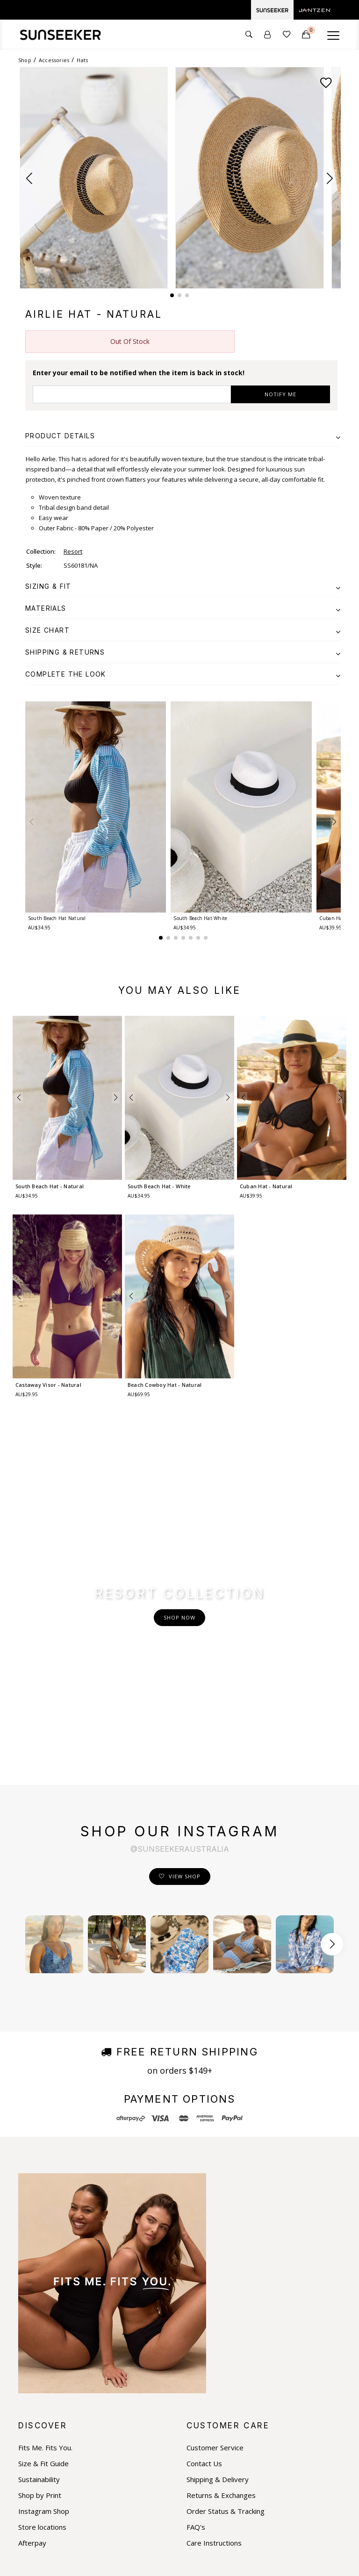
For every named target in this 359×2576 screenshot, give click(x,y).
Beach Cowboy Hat (164, 1384)
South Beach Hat (57, 918)
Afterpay (32, 2356)
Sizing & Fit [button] (183, 586)
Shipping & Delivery (218, 2293)
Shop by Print (39, 2308)
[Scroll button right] (332, 1758)
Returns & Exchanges (221, 2308)
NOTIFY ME (280, 394)
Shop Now (179, 1524)
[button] (29, 178)
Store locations (42, 2340)
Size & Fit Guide (43, 2277)
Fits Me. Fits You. (45, 2261)
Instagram (41, 2435)
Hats (82, 60)
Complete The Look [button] (183, 674)
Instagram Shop (43, 2324)
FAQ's (196, 2340)
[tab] (183, 436)
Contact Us (204, 2277)
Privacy (175, 2562)
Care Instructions (214, 2356)
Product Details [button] (183, 435)
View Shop (185, 1689)
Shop (24, 60)
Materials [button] (183, 608)
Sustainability (39, 2293)
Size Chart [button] (183, 630)
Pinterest (40, 2466)
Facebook (40, 2419)
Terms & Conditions (131, 2562)
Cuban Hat (266, 1186)
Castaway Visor (48, 1384)
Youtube (38, 2451)
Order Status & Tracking (226, 2324)
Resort (73, 551)
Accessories (54, 60)
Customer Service (215, 2261)
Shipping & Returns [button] (183, 652)
